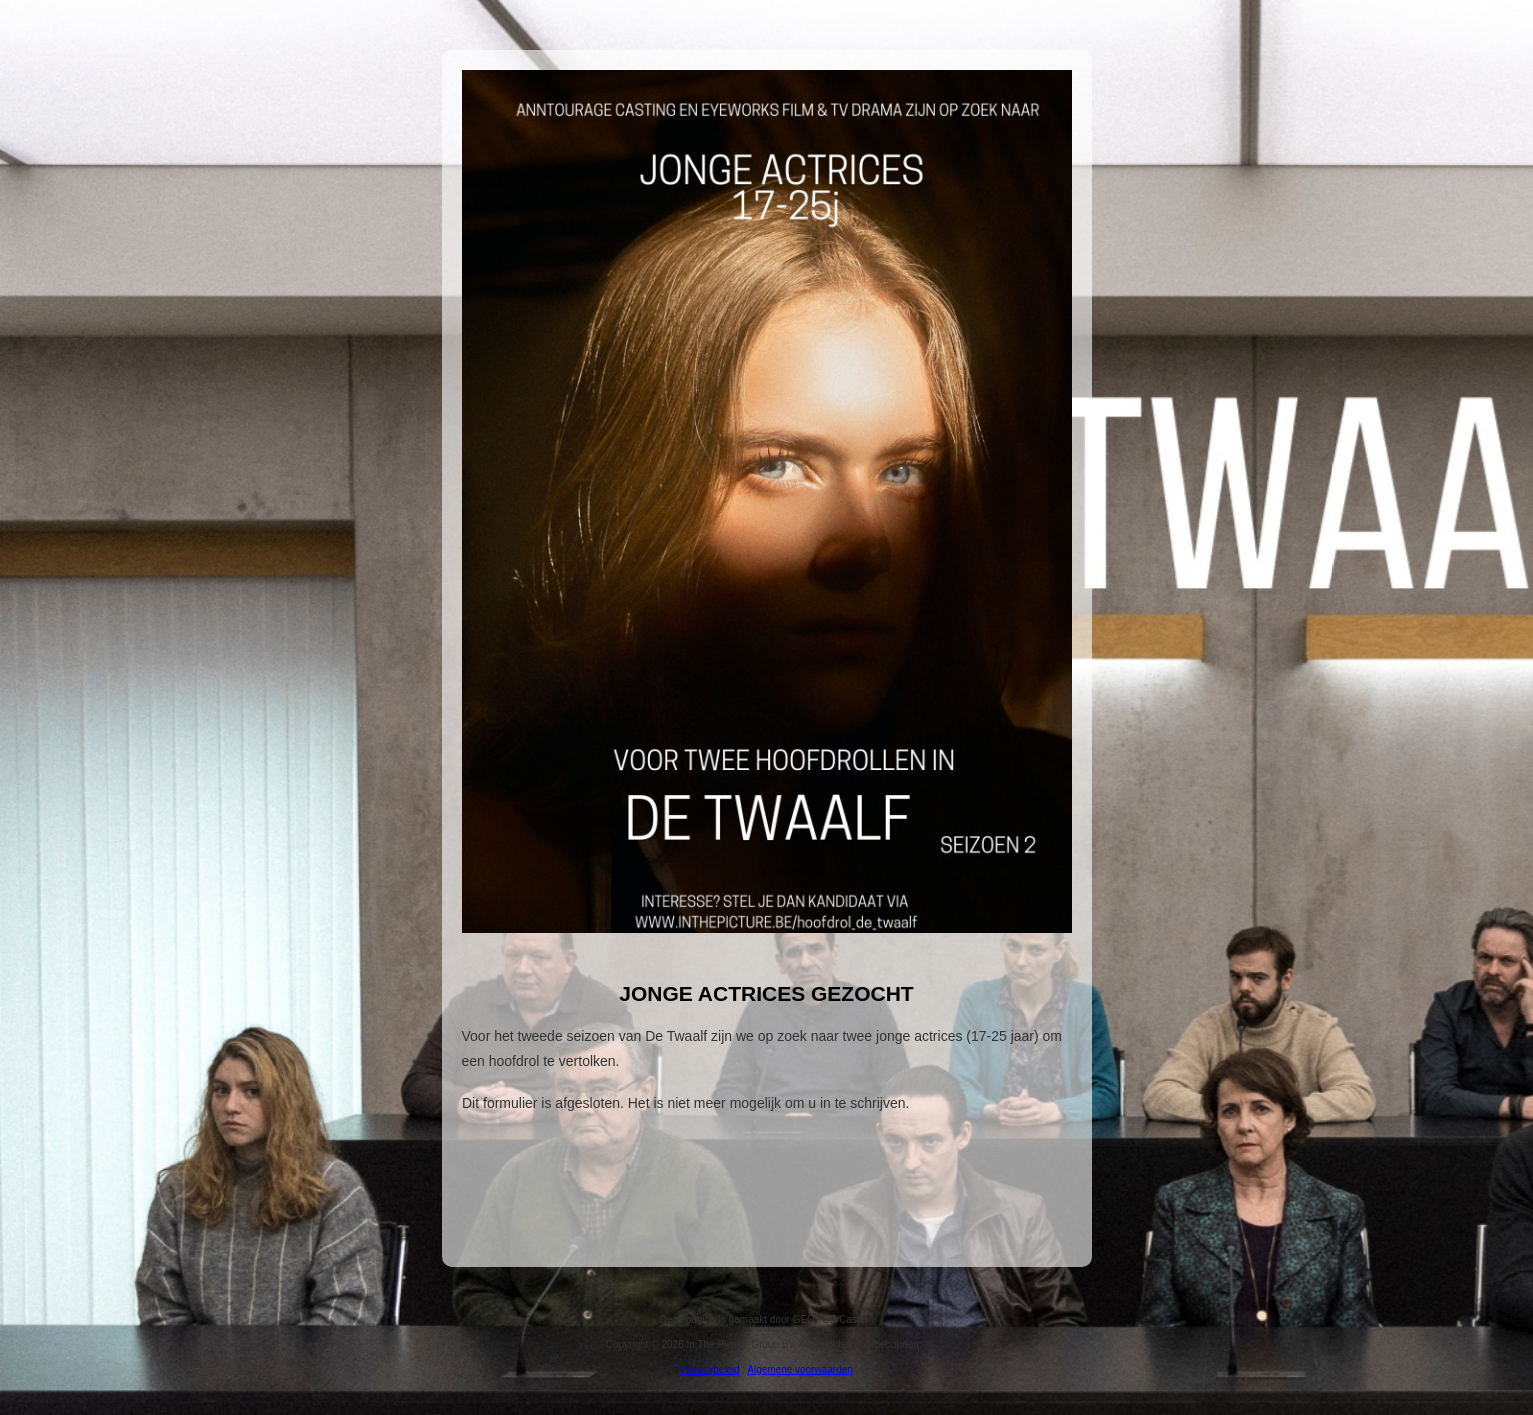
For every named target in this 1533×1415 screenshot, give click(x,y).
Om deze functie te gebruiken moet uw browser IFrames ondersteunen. (767, 1164)
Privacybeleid (709, 1369)
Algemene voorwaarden (800, 1369)
